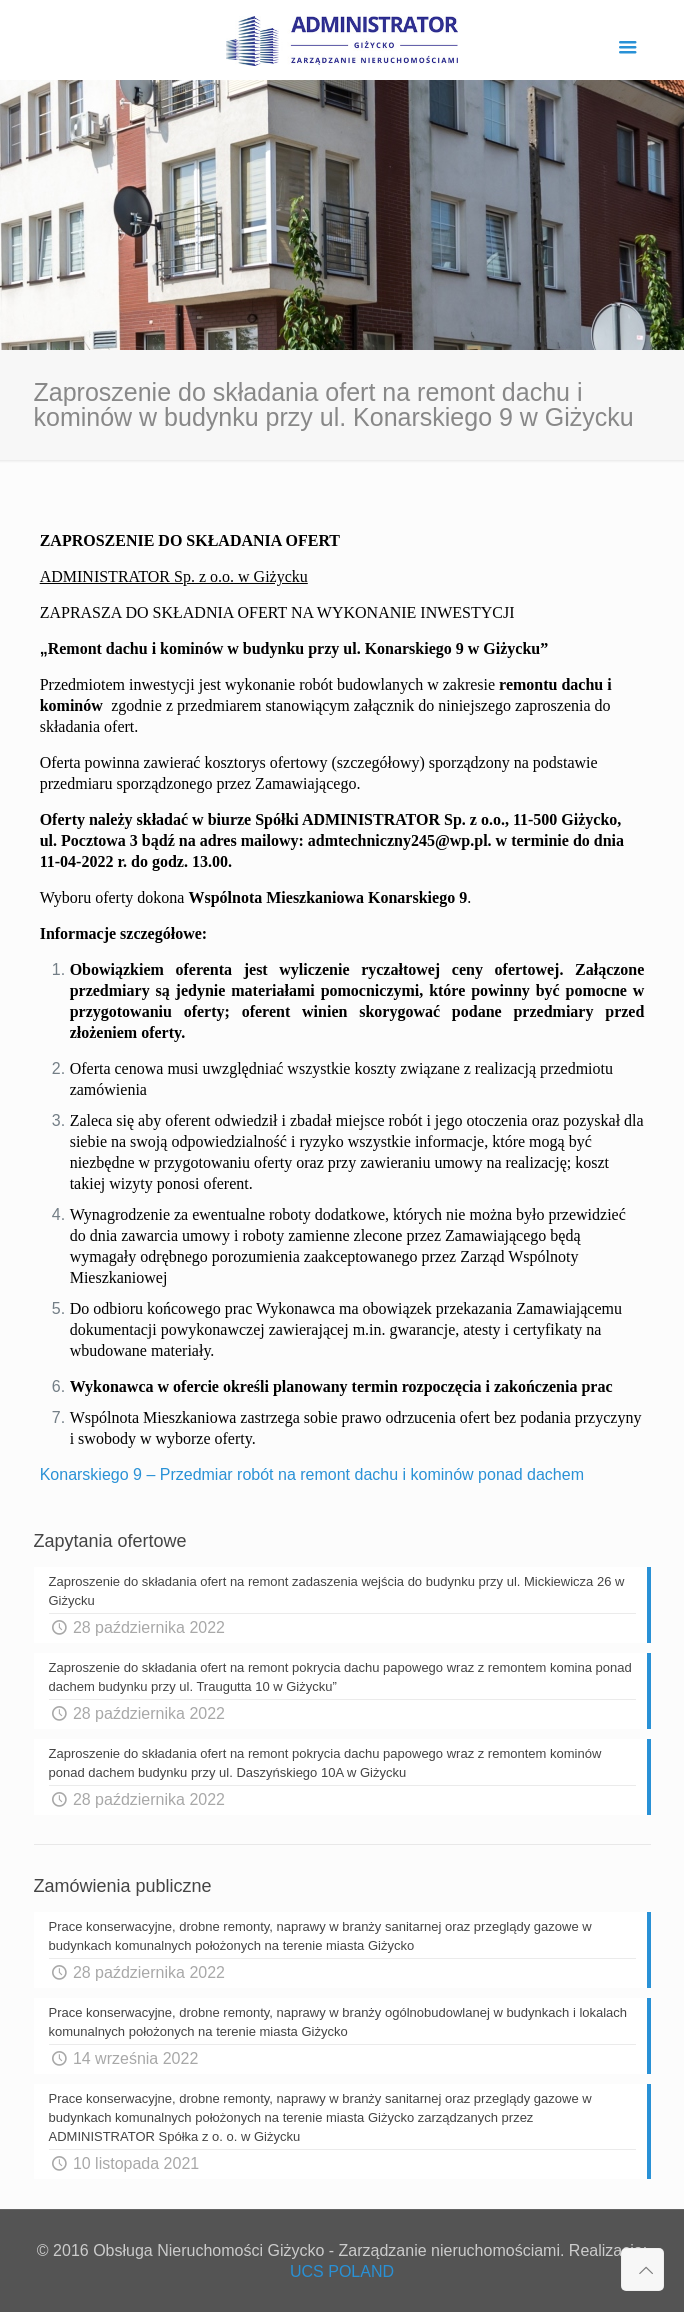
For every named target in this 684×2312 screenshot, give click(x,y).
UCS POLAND (342, 2271)
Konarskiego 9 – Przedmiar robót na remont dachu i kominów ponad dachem (312, 1474)
